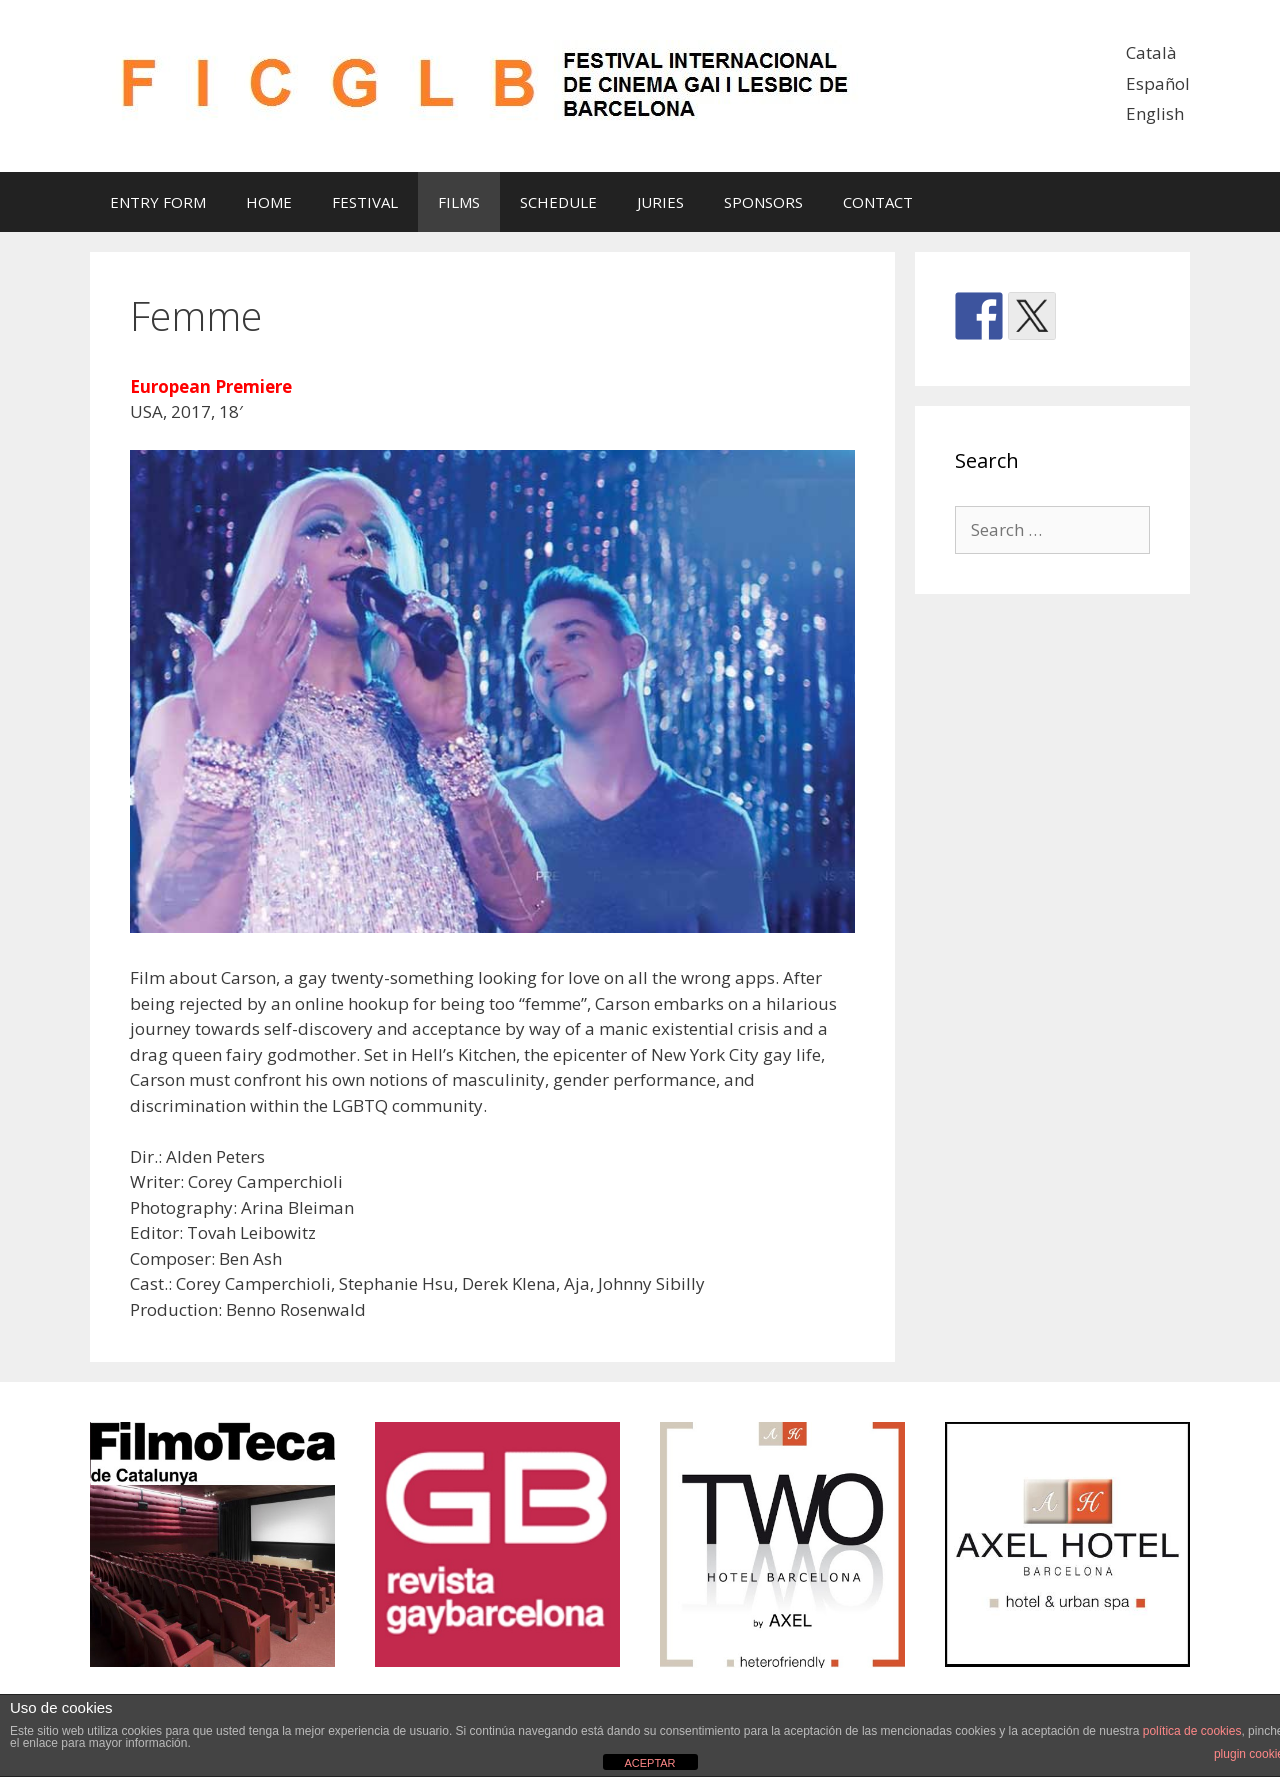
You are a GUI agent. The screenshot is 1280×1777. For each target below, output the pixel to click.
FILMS (459, 202)
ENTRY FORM (158, 202)
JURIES (660, 202)
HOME (269, 202)
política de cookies (1192, 1731)
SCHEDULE (558, 202)
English (1155, 113)
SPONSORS (763, 202)
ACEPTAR (649, 1763)
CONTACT (878, 202)
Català (1151, 52)
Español (1158, 83)
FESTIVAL (365, 202)
